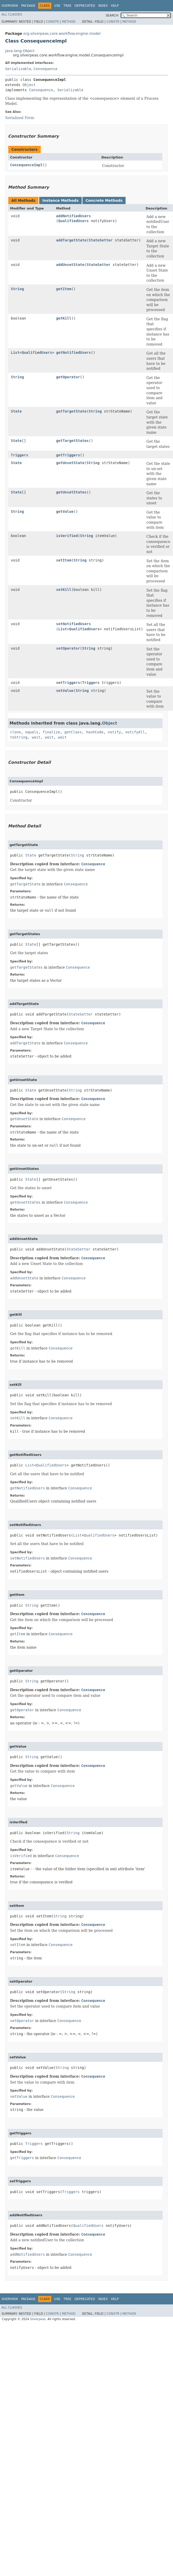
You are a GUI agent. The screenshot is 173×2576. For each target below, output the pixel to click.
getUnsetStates (71, 492)
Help (115, 5)
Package (28, 5)
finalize (51, 732)
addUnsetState (70, 265)
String (17, 289)
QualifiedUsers (73, 221)
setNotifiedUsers (73, 624)
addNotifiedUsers (73, 216)
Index (103, 5)
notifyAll (135, 732)
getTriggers (68, 455)
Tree (67, 5)
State (16, 411)
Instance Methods (60, 200)
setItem (63, 560)
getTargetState (71, 411)
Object (29, 85)
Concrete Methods (104, 200)
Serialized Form (19, 118)
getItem (63, 289)
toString (18, 737)
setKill (63, 590)
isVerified (67, 536)
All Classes (12, 14)
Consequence (45, 69)
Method (69, 21)
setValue (64, 691)
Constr (52, 21)
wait (36, 737)
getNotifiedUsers (73, 352)
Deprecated (85, 5)
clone (15, 732)
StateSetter (101, 240)
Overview (10, 5)
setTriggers (68, 683)
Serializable (18, 69)
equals (31, 732)
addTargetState (71, 240)
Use (57, 5)
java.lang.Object (20, 51)
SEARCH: (112, 15)
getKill (63, 318)
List (15, 352)
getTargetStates (72, 441)
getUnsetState (70, 463)
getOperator (68, 377)
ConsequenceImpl (26, 165)
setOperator (68, 648)
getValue (64, 511)
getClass (73, 732)
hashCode (94, 732)
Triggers (19, 455)
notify (114, 732)
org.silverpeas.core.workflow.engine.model (61, 33)
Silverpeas (38, 2319)
